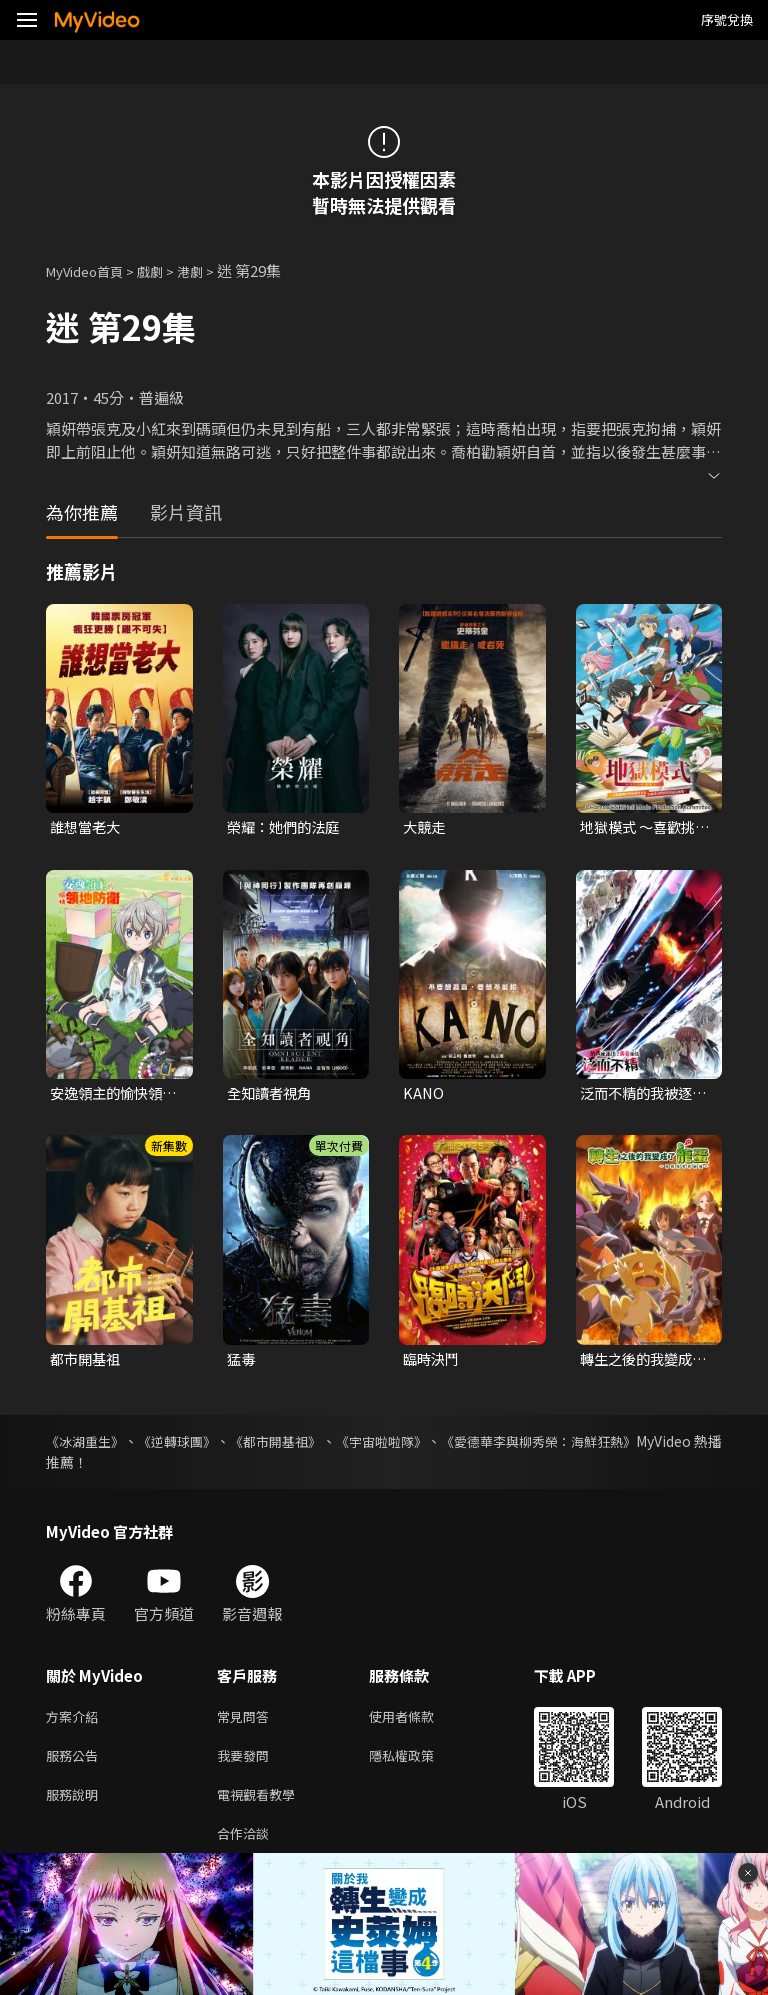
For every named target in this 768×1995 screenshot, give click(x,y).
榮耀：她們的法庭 (287, 827)
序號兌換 (727, 19)
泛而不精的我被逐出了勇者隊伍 (640, 1096)
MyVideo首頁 (91, 270)
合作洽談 (247, 1848)
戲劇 (166, 270)
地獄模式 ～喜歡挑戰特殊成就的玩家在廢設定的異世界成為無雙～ (641, 828)
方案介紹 (76, 1722)
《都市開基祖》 (314, 1446)
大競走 (425, 827)
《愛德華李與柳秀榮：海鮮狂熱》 (617, 1446)
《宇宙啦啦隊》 (438, 1446)
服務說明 (76, 1806)
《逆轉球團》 (198, 1446)
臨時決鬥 (433, 1362)
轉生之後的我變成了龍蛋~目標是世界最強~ (644, 1363)
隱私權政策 (418, 1764)
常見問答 (247, 1722)
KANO (424, 1095)
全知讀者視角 (272, 1095)
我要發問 (247, 1764)
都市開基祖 (87, 1362)
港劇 (210, 270)
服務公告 (76, 1764)
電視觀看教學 (262, 1806)
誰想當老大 (87, 827)
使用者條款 (418, 1722)
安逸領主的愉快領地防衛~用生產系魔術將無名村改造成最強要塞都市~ (114, 1096)
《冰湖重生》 (88, 1446)
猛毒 (242, 1362)
